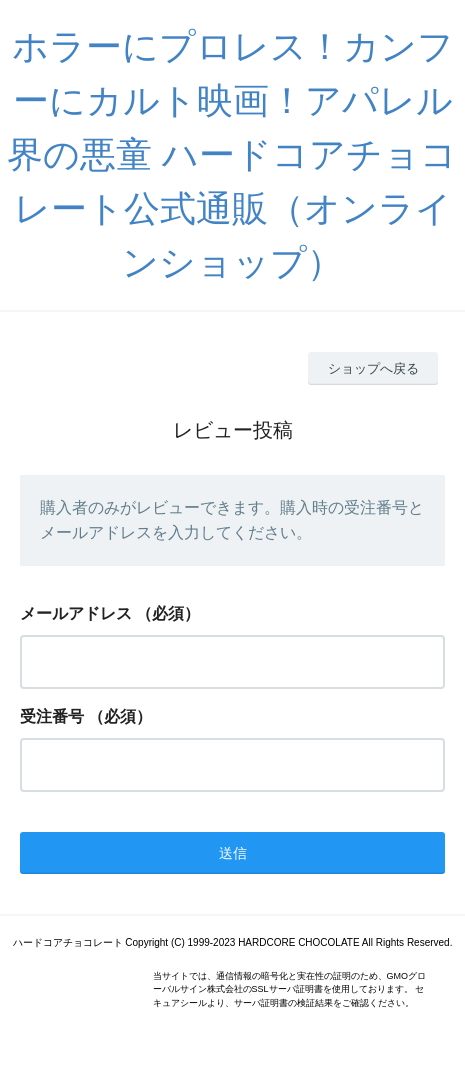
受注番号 (52, 716)
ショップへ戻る (373, 368)
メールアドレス (76, 613)
